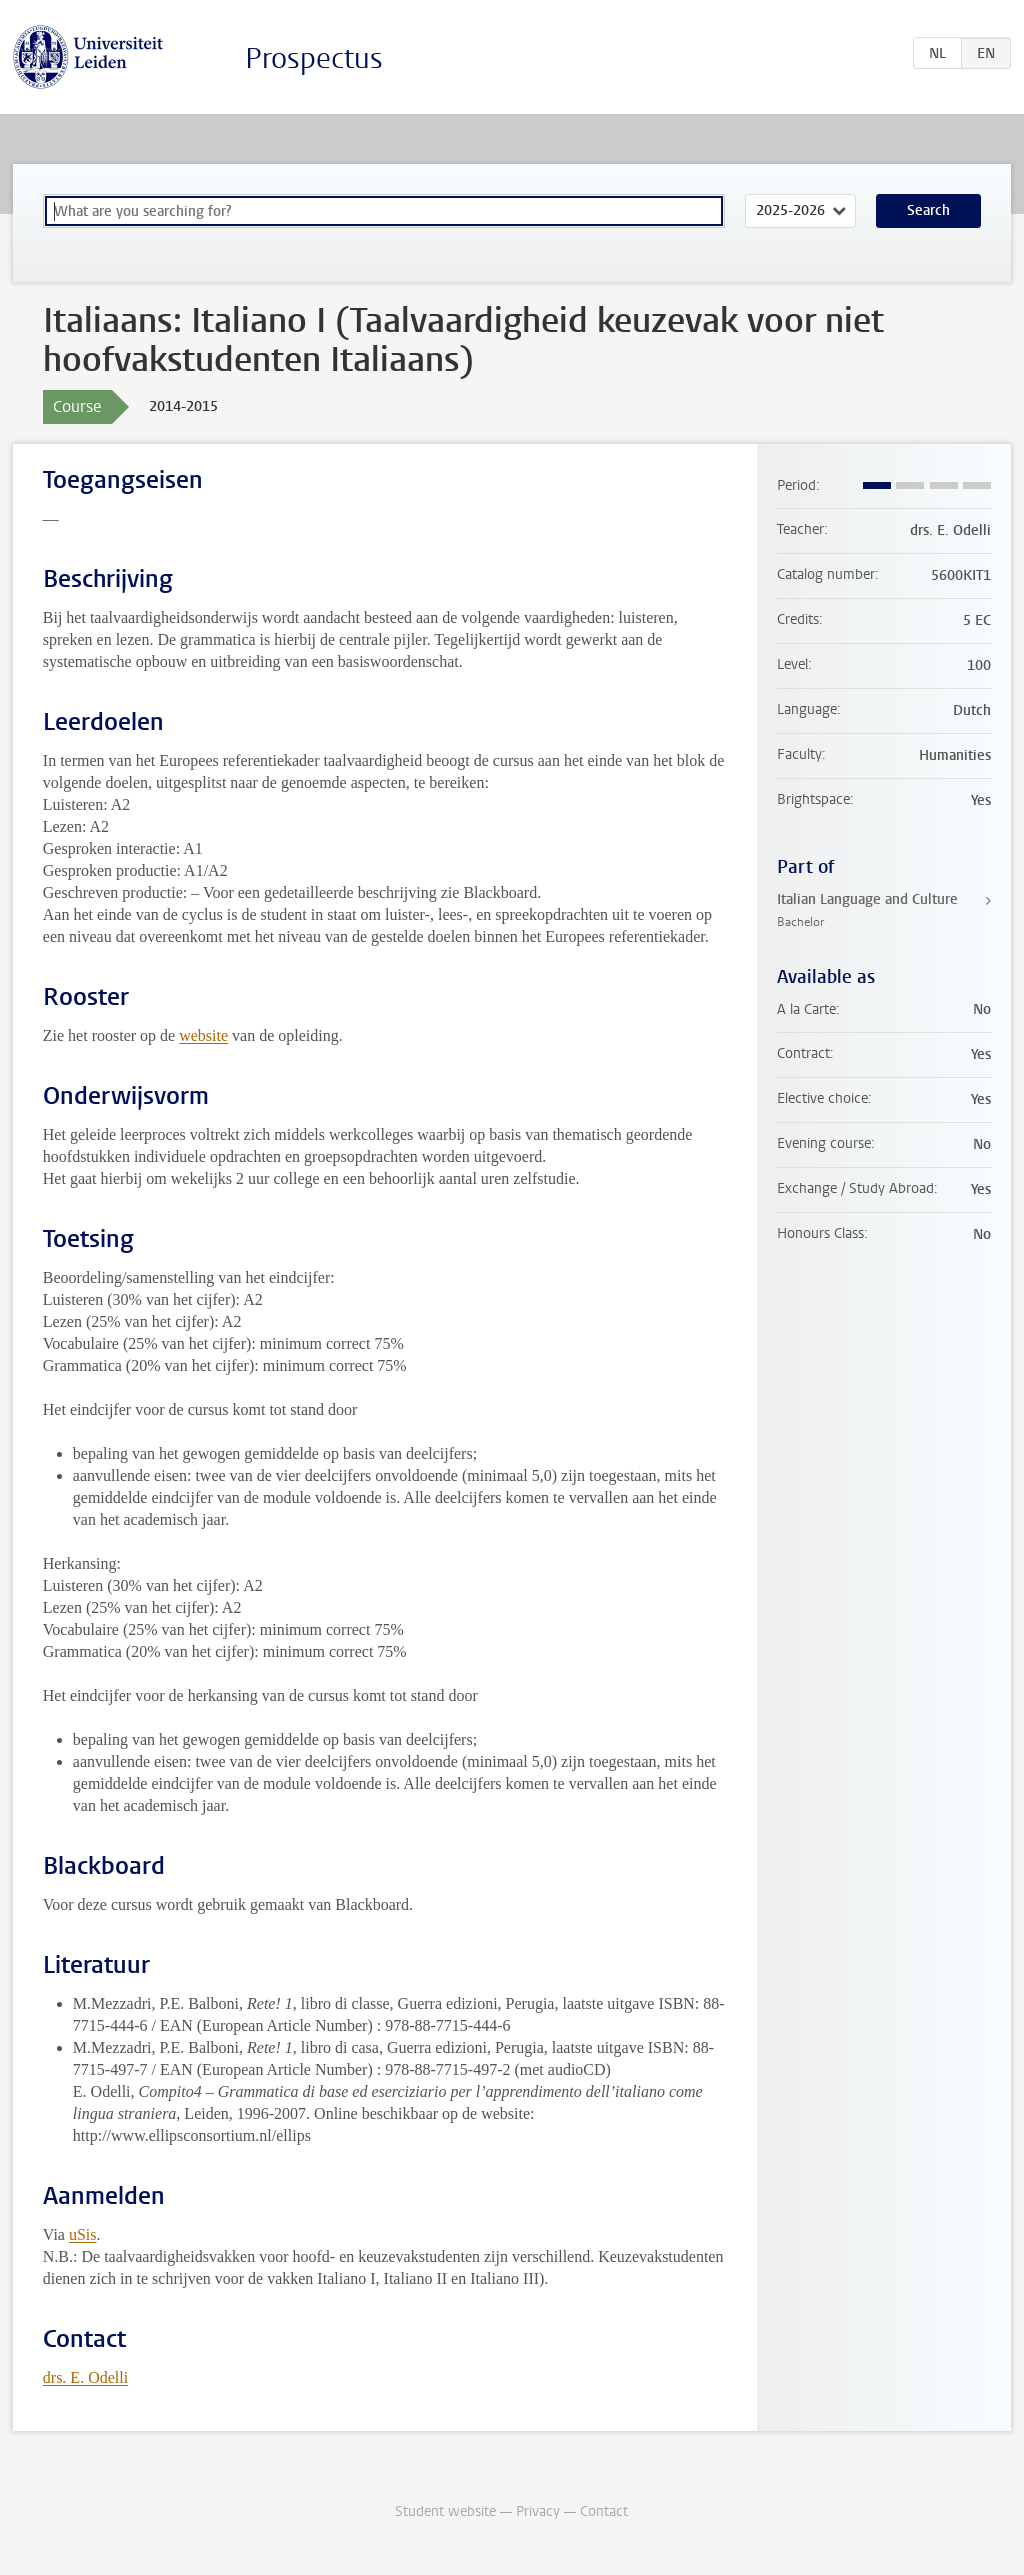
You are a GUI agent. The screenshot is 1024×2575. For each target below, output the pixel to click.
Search (928, 210)
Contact (604, 2511)
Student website (445, 2511)
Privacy (538, 2511)
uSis (83, 2234)
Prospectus (314, 58)
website (203, 1035)
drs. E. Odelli (85, 2377)
